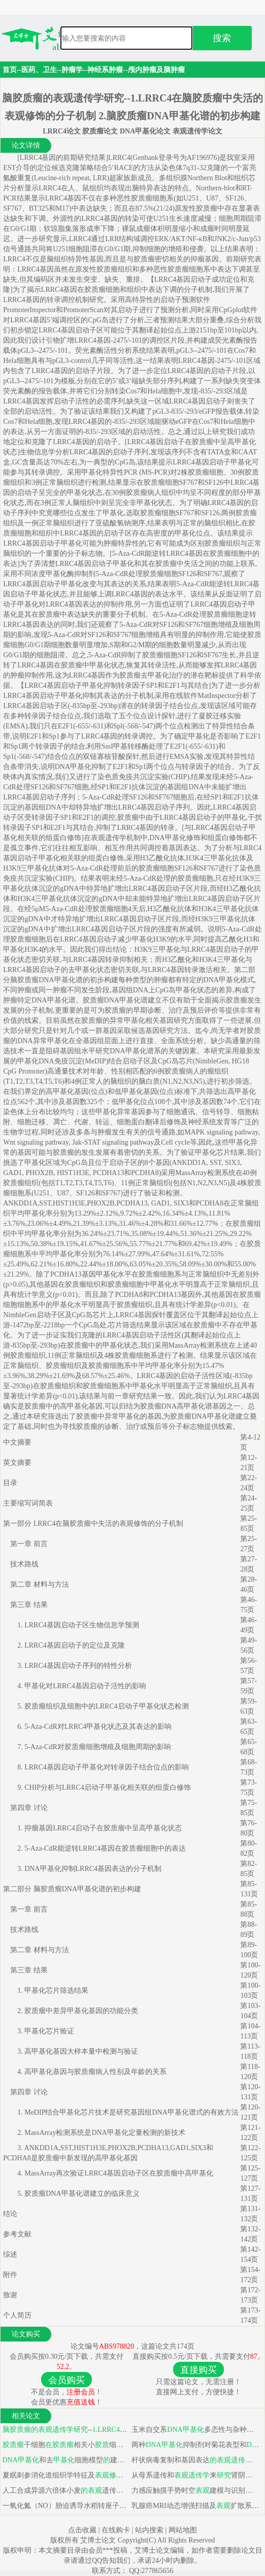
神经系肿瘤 (105, 70)
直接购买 (198, 2370)
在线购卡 (116, 2530)
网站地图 (183, 2530)
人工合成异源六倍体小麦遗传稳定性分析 (65, 2490)
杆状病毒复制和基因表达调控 (194, 2460)
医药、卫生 (39, 70)
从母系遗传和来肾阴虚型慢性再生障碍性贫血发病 (194, 2475)
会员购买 (66, 2380)
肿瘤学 (72, 70)
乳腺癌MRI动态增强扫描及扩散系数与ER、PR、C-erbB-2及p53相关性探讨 (194, 2506)
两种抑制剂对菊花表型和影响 (194, 2445)
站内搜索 (149, 2530)
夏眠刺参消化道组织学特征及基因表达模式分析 (65, 2475)
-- (65, 2429)
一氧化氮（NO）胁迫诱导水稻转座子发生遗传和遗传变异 (65, 2506)
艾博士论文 (99, 2540)
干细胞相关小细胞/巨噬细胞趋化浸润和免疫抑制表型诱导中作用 (65, 2445)
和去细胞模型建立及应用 (65, 2460)
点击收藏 (82, 2530)
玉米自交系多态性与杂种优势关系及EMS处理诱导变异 (194, 2429)
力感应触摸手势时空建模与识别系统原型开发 (194, 2490)
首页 (10, 70)
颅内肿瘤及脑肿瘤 (156, 70)
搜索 (222, 38)
